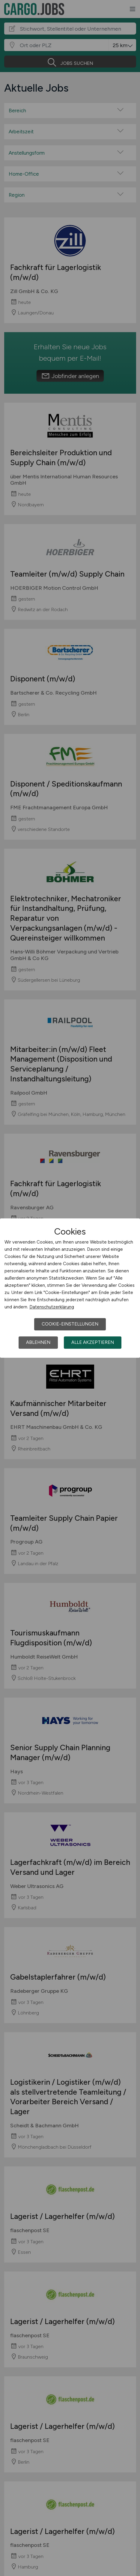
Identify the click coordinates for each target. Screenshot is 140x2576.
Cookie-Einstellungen (70, 1324)
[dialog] (70, 1288)
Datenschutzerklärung (51, 1307)
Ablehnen (38, 1342)
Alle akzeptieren (92, 1342)
